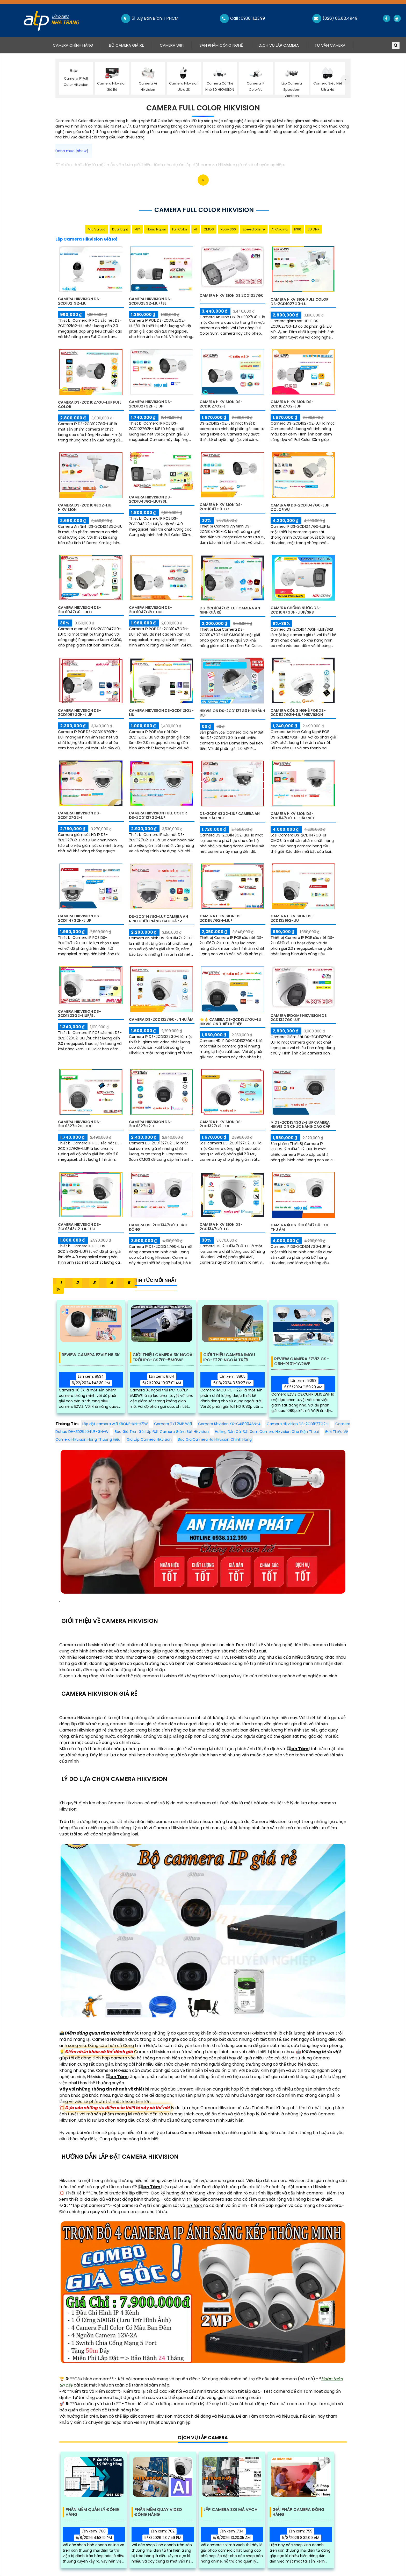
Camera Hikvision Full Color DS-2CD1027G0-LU (300, 301)
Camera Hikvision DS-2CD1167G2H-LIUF (221, 918)
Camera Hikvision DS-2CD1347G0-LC (221, 1226)
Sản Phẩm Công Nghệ (221, 45)
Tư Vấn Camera (330, 45)
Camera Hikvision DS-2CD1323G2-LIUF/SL (79, 1013)
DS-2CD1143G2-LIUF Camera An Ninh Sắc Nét (230, 816)
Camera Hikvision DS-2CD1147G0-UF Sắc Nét (292, 816)
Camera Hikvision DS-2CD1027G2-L (221, 404)
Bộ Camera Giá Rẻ (126, 45)
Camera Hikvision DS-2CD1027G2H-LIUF (150, 404)
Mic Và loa (97, 229)
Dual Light (120, 229)
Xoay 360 (228, 229)
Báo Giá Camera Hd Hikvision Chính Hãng (215, 1439)
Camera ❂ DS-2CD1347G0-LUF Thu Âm (300, 1227)
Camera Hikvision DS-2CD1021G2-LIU (79, 301)
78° (137, 229)
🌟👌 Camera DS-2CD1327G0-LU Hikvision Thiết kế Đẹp (230, 1021)
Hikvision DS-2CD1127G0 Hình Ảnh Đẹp (232, 713)
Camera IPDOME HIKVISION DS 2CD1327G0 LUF (299, 1018)
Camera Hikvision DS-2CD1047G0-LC (221, 507)
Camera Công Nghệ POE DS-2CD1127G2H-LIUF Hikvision (298, 712)
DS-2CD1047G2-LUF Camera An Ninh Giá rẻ (230, 610)
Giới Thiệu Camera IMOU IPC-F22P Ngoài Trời (229, 1357)
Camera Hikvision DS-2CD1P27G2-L (298, 1423)
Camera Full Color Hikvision (203, 108)
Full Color (179, 229)
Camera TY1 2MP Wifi (173, 1423)
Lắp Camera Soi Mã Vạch (230, 2509)
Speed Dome (253, 229)
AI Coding (279, 229)
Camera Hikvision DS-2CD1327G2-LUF (221, 1124)
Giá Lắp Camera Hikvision (149, 1439)
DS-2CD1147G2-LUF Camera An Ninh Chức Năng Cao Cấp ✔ (158, 919)
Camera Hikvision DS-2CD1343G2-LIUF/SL (79, 1226)
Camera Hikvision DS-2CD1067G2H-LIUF (79, 712)
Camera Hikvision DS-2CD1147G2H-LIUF (79, 918)
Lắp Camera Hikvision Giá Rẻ (86, 239)
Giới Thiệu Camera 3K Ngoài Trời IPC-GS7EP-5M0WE (163, 1357)
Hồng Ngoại (156, 229)
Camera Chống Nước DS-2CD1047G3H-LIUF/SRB (296, 610)
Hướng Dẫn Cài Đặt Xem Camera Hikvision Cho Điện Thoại (267, 1431)
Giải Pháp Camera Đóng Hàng (298, 2512)
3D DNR (314, 229)
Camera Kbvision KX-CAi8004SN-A (229, 1423)
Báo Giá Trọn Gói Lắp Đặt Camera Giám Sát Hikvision (162, 1431)
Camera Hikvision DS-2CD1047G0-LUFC (79, 610)
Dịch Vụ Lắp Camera (279, 45)
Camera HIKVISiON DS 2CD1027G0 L (232, 297)
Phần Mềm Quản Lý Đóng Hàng (92, 2512)
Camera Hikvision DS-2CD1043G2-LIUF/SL (150, 499)
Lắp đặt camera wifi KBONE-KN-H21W (115, 1423)
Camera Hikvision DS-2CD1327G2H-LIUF (79, 1124)
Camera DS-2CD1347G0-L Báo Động (158, 1227)
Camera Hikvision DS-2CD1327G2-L (150, 1124)
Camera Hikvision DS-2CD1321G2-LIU (292, 918)
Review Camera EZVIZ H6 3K (91, 1355)
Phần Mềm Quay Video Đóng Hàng (158, 2512)
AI (195, 229)
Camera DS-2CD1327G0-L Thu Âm (161, 1019)
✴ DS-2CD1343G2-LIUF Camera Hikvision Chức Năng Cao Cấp (300, 1124)
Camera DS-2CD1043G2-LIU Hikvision (84, 507)
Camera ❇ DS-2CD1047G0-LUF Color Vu (300, 507)
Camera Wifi (172, 45)
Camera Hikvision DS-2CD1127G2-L (79, 815)
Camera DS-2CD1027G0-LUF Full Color (89, 404)
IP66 (297, 229)
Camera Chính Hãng (77, 45)
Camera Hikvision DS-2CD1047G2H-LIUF (150, 610)
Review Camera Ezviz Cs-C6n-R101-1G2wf (301, 1361)
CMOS (209, 229)
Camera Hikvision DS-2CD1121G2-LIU (161, 712)
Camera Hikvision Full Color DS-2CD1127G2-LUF (158, 815)
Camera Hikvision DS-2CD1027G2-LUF (292, 404)
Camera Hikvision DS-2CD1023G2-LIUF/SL (150, 301)
